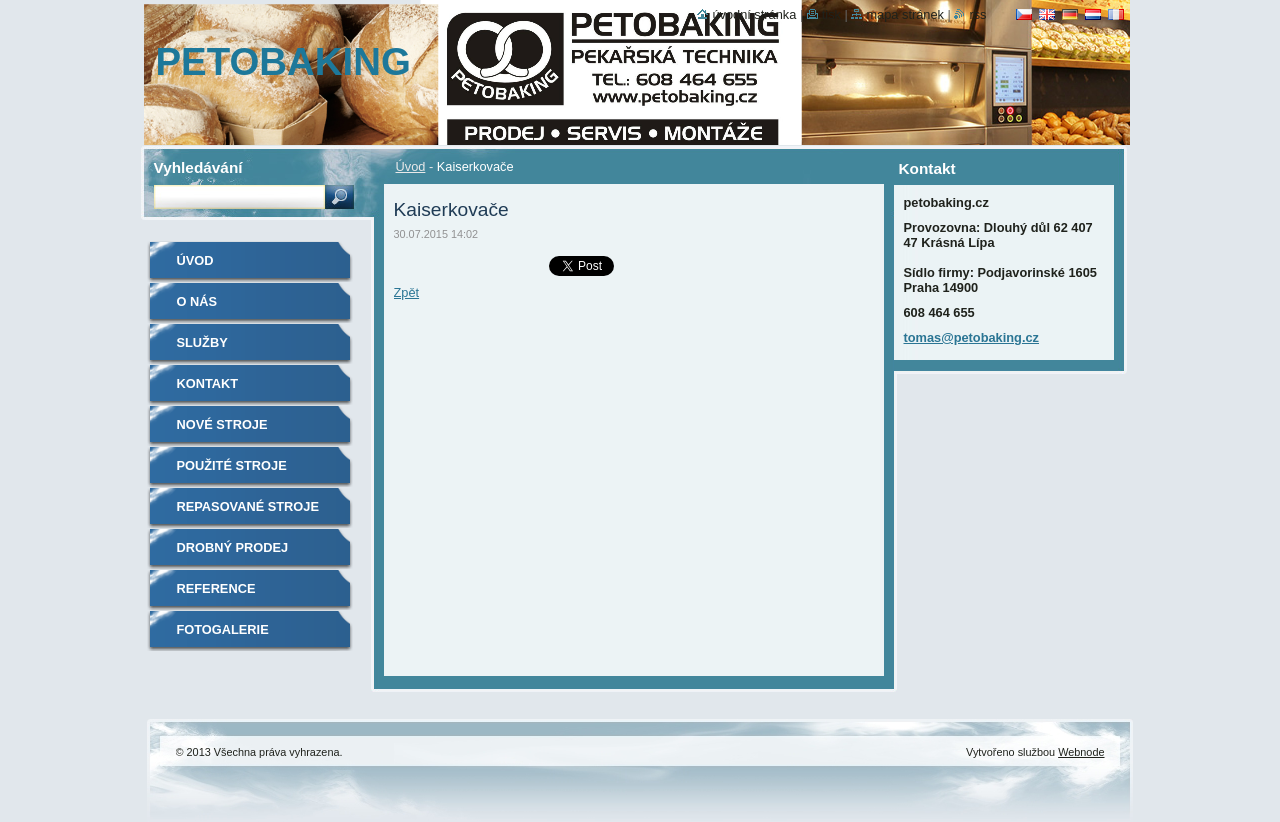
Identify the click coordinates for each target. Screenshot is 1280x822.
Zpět (407, 292)
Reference (216, 588)
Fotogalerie (223, 629)
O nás (197, 301)
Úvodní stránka (754, 14)
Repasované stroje (248, 506)
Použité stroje (232, 465)
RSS (977, 14)
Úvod (411, 166)
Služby (202, 342)
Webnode (1081, 752)
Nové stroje (222, 424)
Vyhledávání (198, 167)
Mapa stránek (905, 14)
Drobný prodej (233, 547)
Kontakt (208, 383)
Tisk (831, 14)
